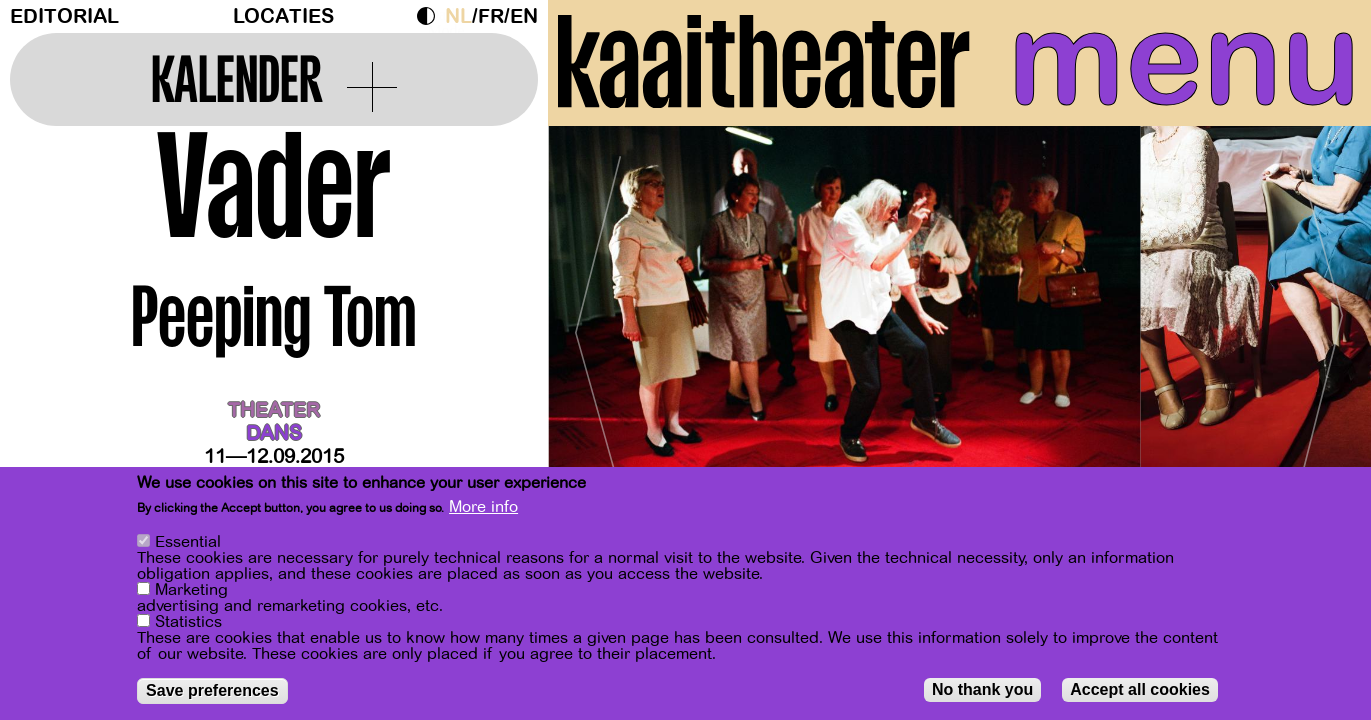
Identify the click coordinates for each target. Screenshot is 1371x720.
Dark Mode (431, 16)
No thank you (982, 689)
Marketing (191, 590)
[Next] (1321, 324)
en (524, 16)
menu (1184, 60)
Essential (188, 542)
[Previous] (598, 324)
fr (491, 16)
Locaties (283, 16)
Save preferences (212, 690)
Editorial (64, 16)
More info (483, 507)
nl (458, 16)
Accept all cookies (1140, 689)
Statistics (188, 622)
